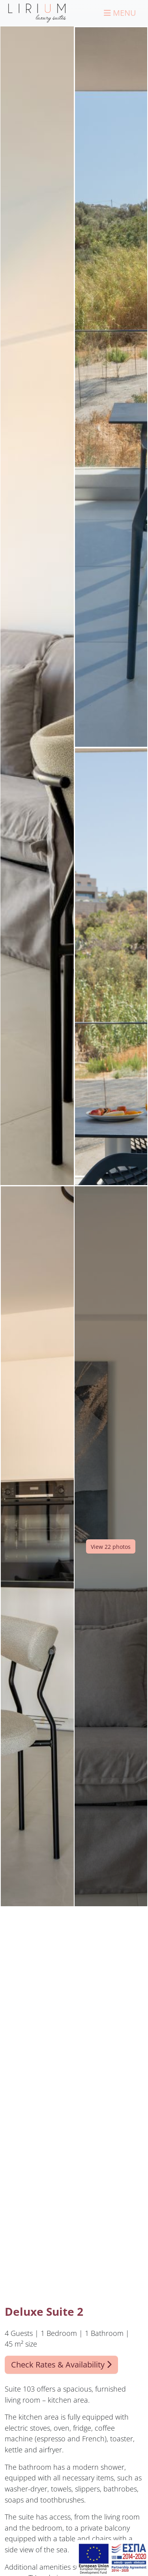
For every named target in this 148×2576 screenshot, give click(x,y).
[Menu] (120, 13)
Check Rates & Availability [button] (61, 2364)
